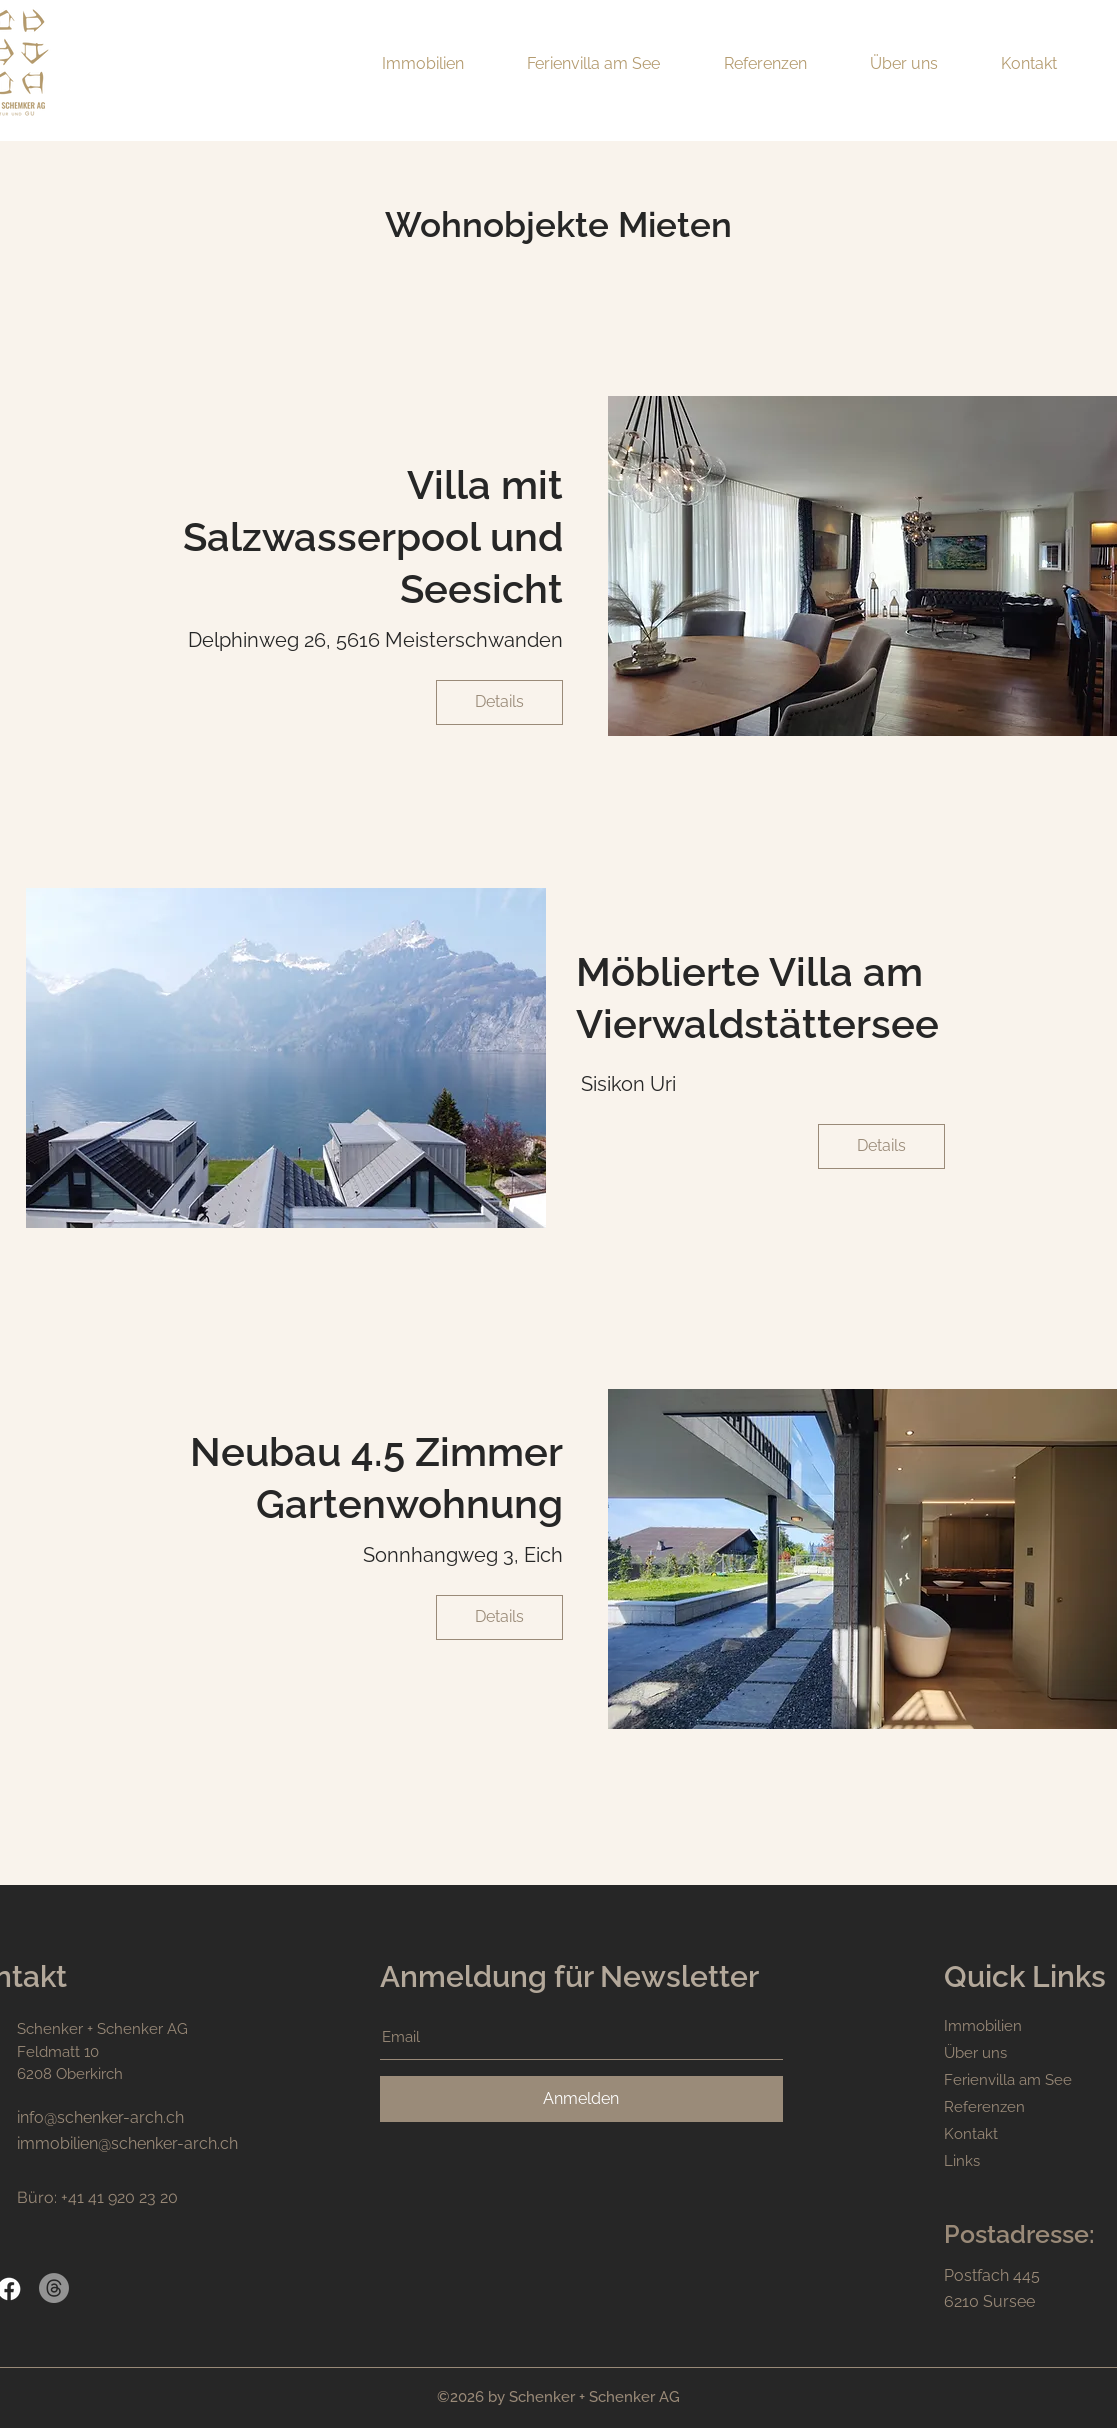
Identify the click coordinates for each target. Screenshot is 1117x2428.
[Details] (499, 702)
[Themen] (54, 2288)
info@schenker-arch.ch (100, 2117)
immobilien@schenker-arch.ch (127, 2143)
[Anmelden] (581, 2099)
